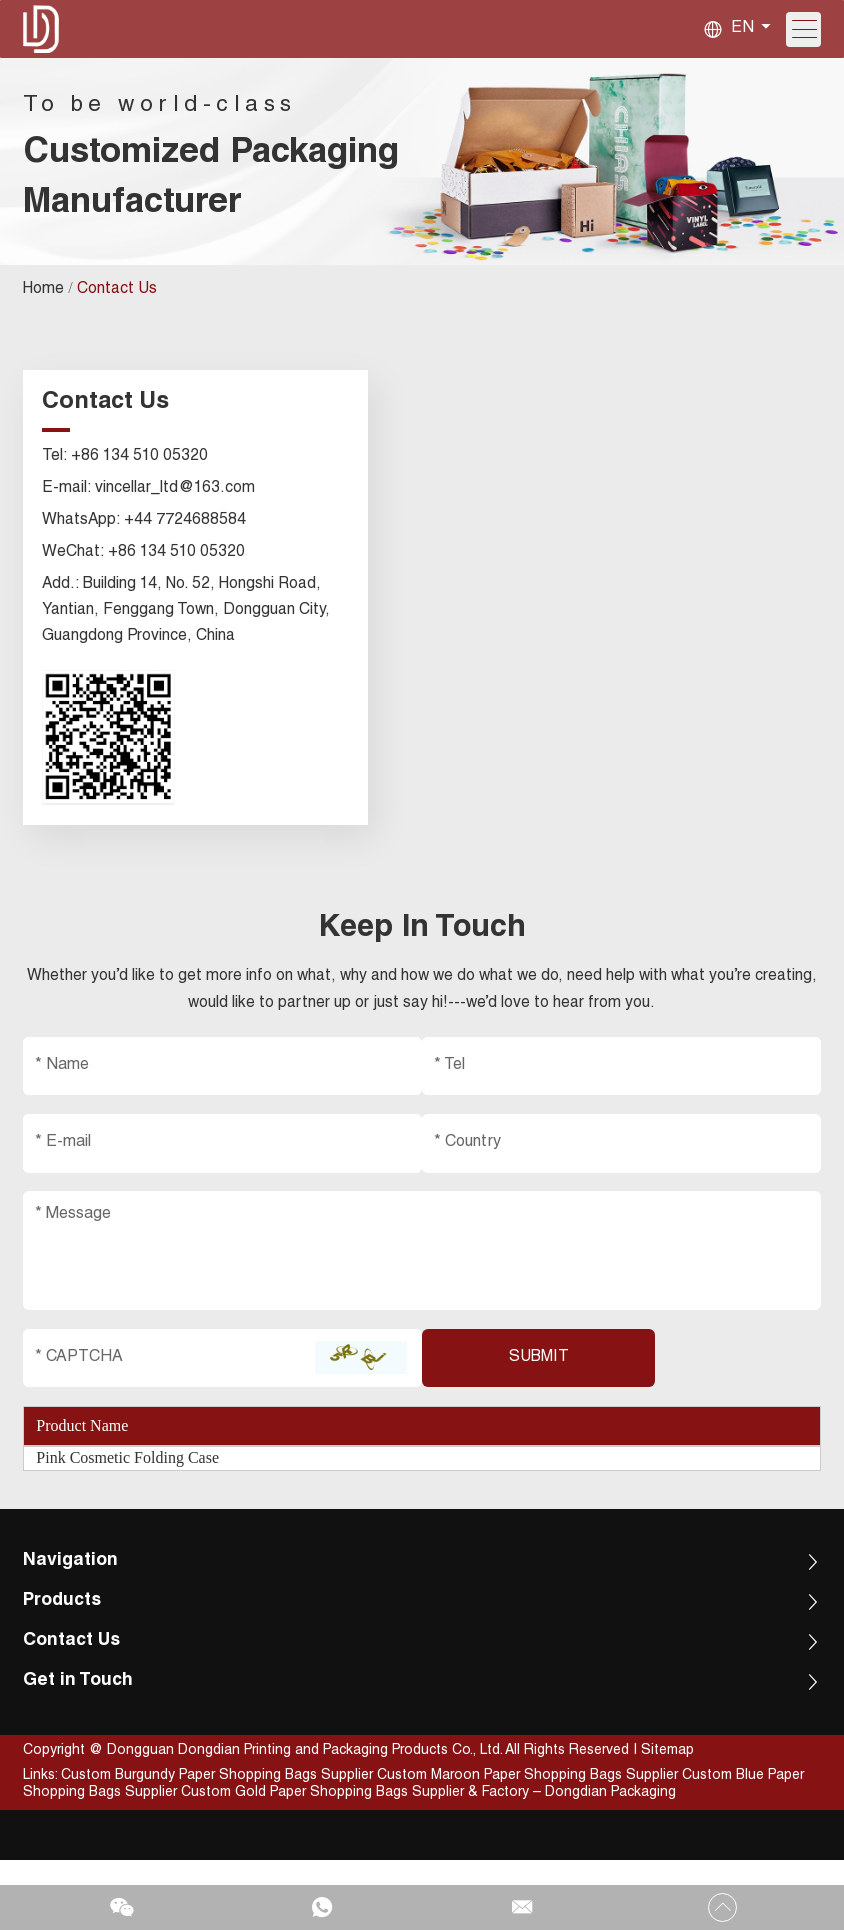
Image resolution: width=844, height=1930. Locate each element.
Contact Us (120, 334)
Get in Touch (81, 1750)
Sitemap (669, 1821)
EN (740, 30)
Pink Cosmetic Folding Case (129, 1522)
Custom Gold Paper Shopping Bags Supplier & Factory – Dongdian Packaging (430, 1863)
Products (66, 1670)
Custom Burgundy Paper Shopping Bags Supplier (221, 1846)
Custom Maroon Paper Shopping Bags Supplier (531, 1846)
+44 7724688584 (189, 558)
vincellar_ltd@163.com (178, 526)
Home (46, 334)
